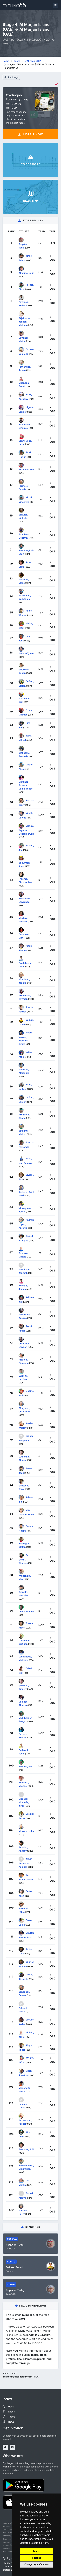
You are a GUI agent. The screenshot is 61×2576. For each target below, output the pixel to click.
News (11, 2421)
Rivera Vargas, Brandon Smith (26, 1038)
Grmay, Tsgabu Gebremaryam (26, 829)
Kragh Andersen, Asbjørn (25, 1862)
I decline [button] (36, 2557)
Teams (11, 2416)
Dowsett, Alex (26, 1611)
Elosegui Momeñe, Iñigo (24, 1802)
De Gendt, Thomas (23, 1559)
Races (17, 61)
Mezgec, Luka (26, 1831)
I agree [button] (36, 2551)
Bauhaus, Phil (26, 2149)
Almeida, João (26, 273)
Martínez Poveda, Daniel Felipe (26, 785)
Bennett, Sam (26, 1766)
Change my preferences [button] (36, 2564)
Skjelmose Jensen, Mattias (24, 321)
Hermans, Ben (26, 469)
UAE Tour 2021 (33, 61)
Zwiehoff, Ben (26, 653)
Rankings (11, 77)
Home (6, 61)
